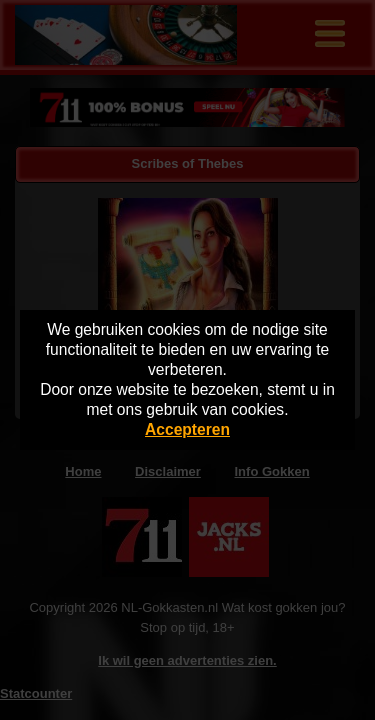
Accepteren (187, 429)
